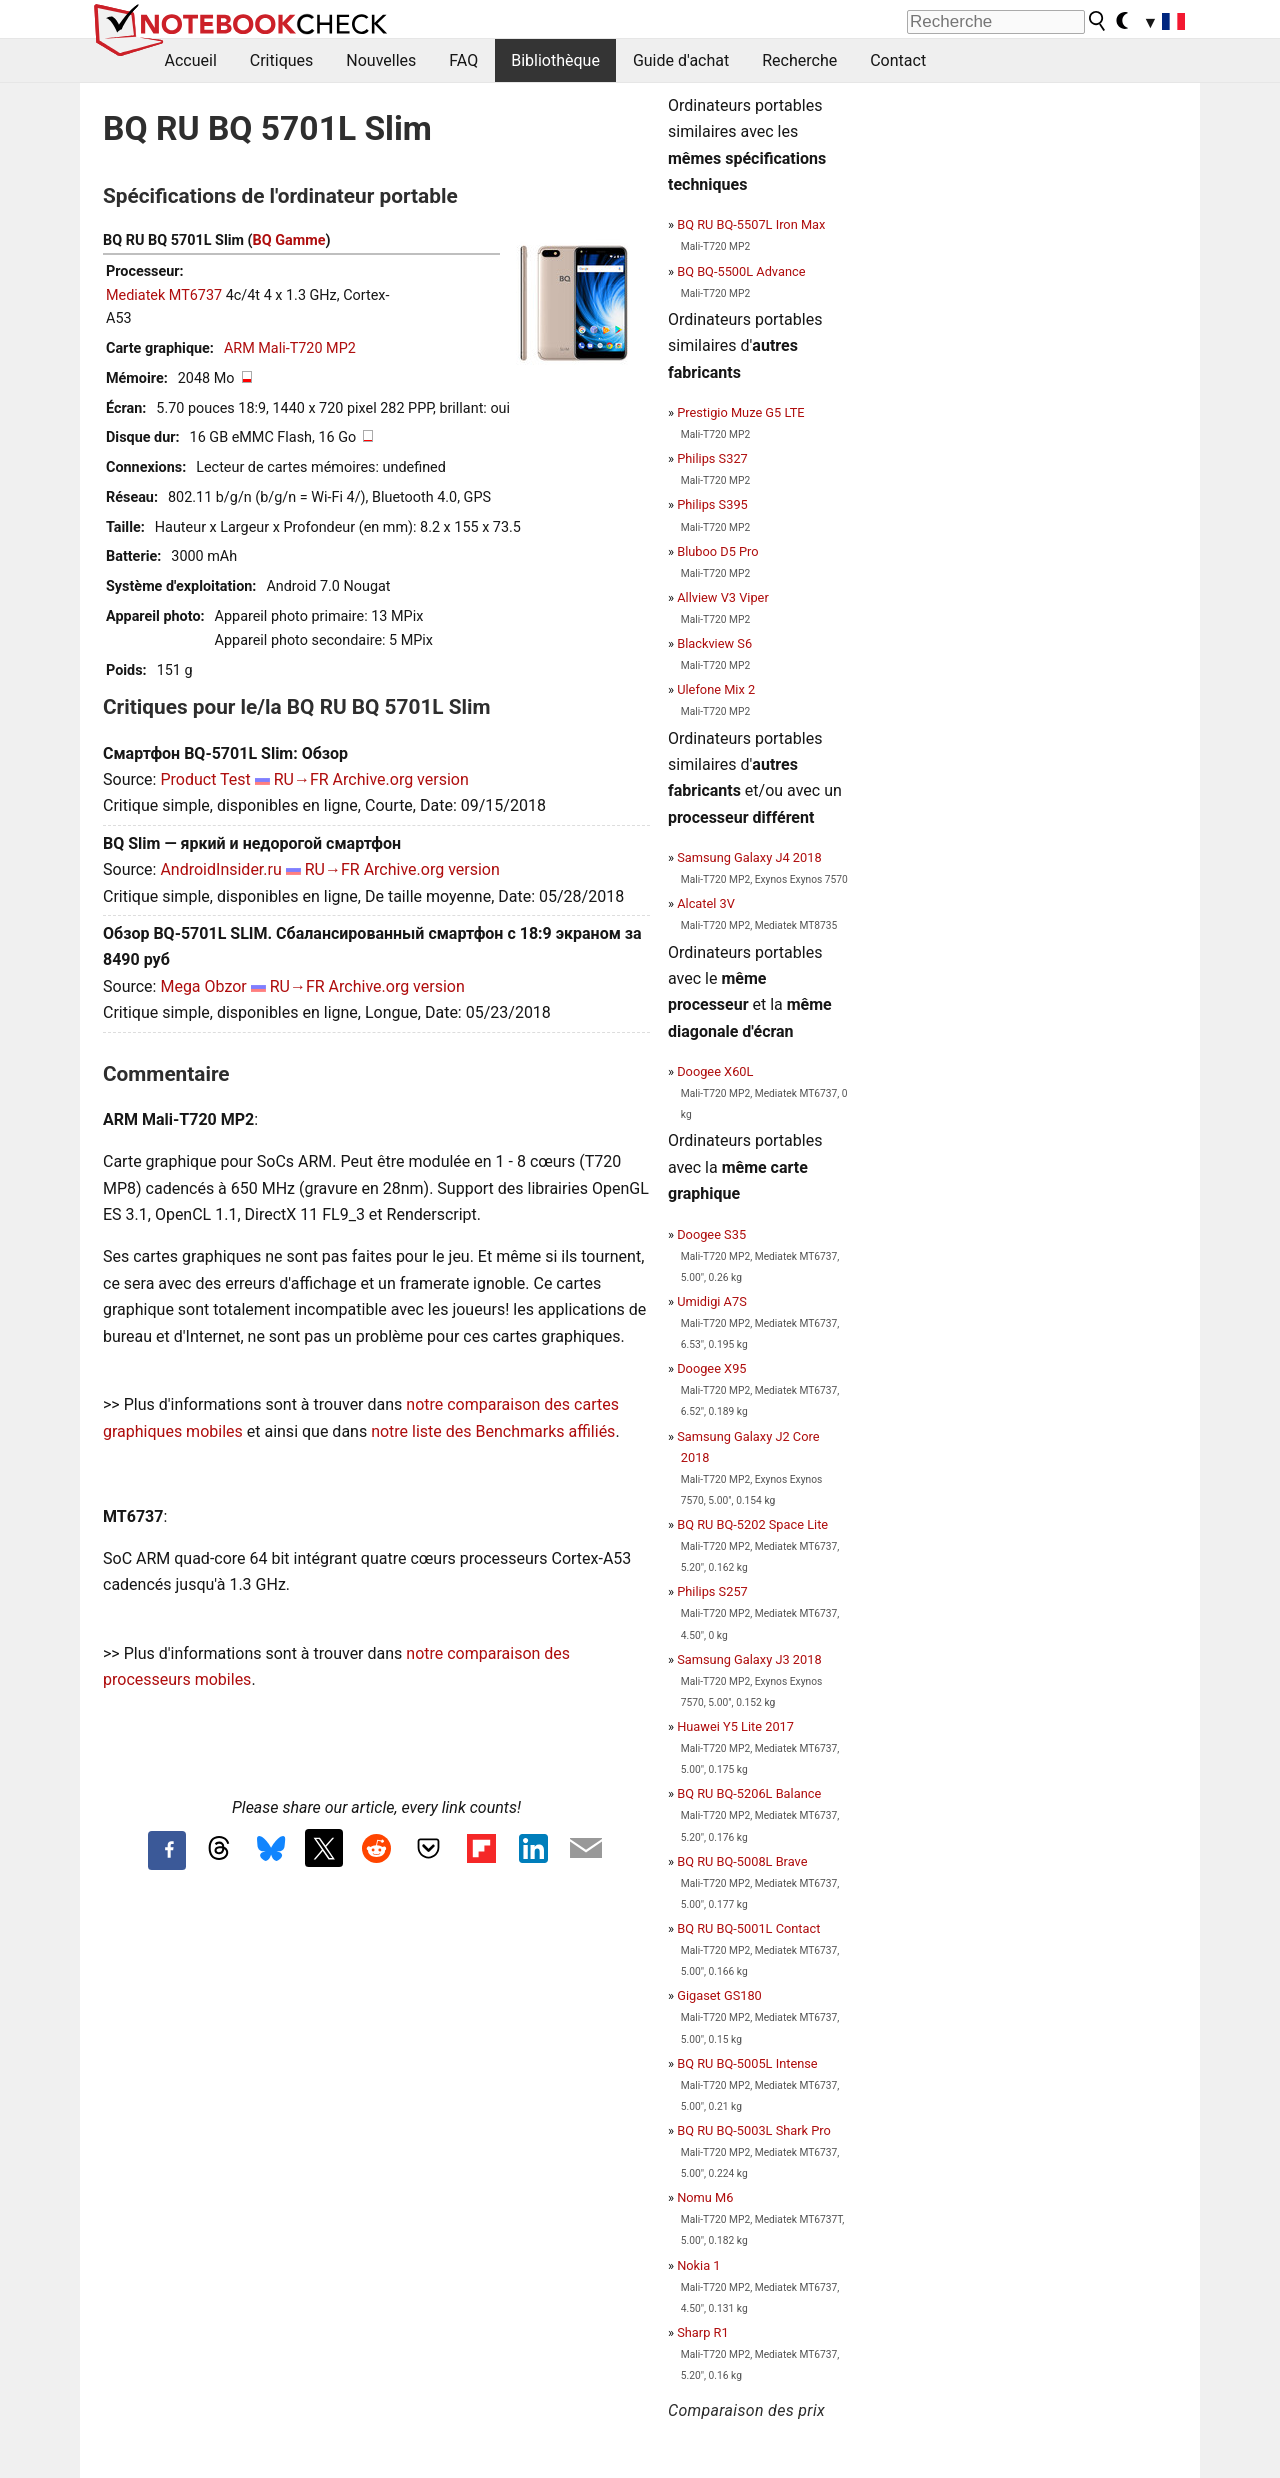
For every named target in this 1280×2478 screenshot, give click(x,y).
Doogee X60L (715, 1071)
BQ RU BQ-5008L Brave (742, 1861)
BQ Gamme (289, 240)
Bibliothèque (555, 60)
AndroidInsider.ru (220, 869)
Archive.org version (401, 779)
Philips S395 (712, 504)
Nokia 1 (698, 2265)
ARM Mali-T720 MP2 (290, 348)
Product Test (205, 779)
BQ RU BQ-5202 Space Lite (752, 1524)
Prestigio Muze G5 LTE (740, 412)
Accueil (191, 60)
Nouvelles (381, 60)
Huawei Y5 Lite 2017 (735, 1726)
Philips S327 (712, 458)
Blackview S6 (714, 643)
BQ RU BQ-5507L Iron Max (751, 224)
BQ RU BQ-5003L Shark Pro (754, 2130)
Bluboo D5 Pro (717, 551)
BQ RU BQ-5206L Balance (749, 1793)
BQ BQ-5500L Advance (741, 271)
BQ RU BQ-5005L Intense (747, 2063)
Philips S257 (712, 1591)
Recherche (799, 60)
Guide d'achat (681, 60)
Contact (898, 60)
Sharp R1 (702, 2332)
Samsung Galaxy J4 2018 (749, 857)
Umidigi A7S (712, 1301)
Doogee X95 (711, 1368)
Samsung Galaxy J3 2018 (749, 1659)
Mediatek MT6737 (164, 295)
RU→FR (301, 779)
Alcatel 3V (706, 903)
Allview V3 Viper (723, 597)
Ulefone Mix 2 (716, 689)
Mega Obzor (203, 986)
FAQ (463, 60)
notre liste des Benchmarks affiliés (493, 1431)
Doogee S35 (711, 1234)
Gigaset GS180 (719, 1995)
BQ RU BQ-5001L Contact (748, 1928)
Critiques (282, 60)
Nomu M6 (705, 2197)
